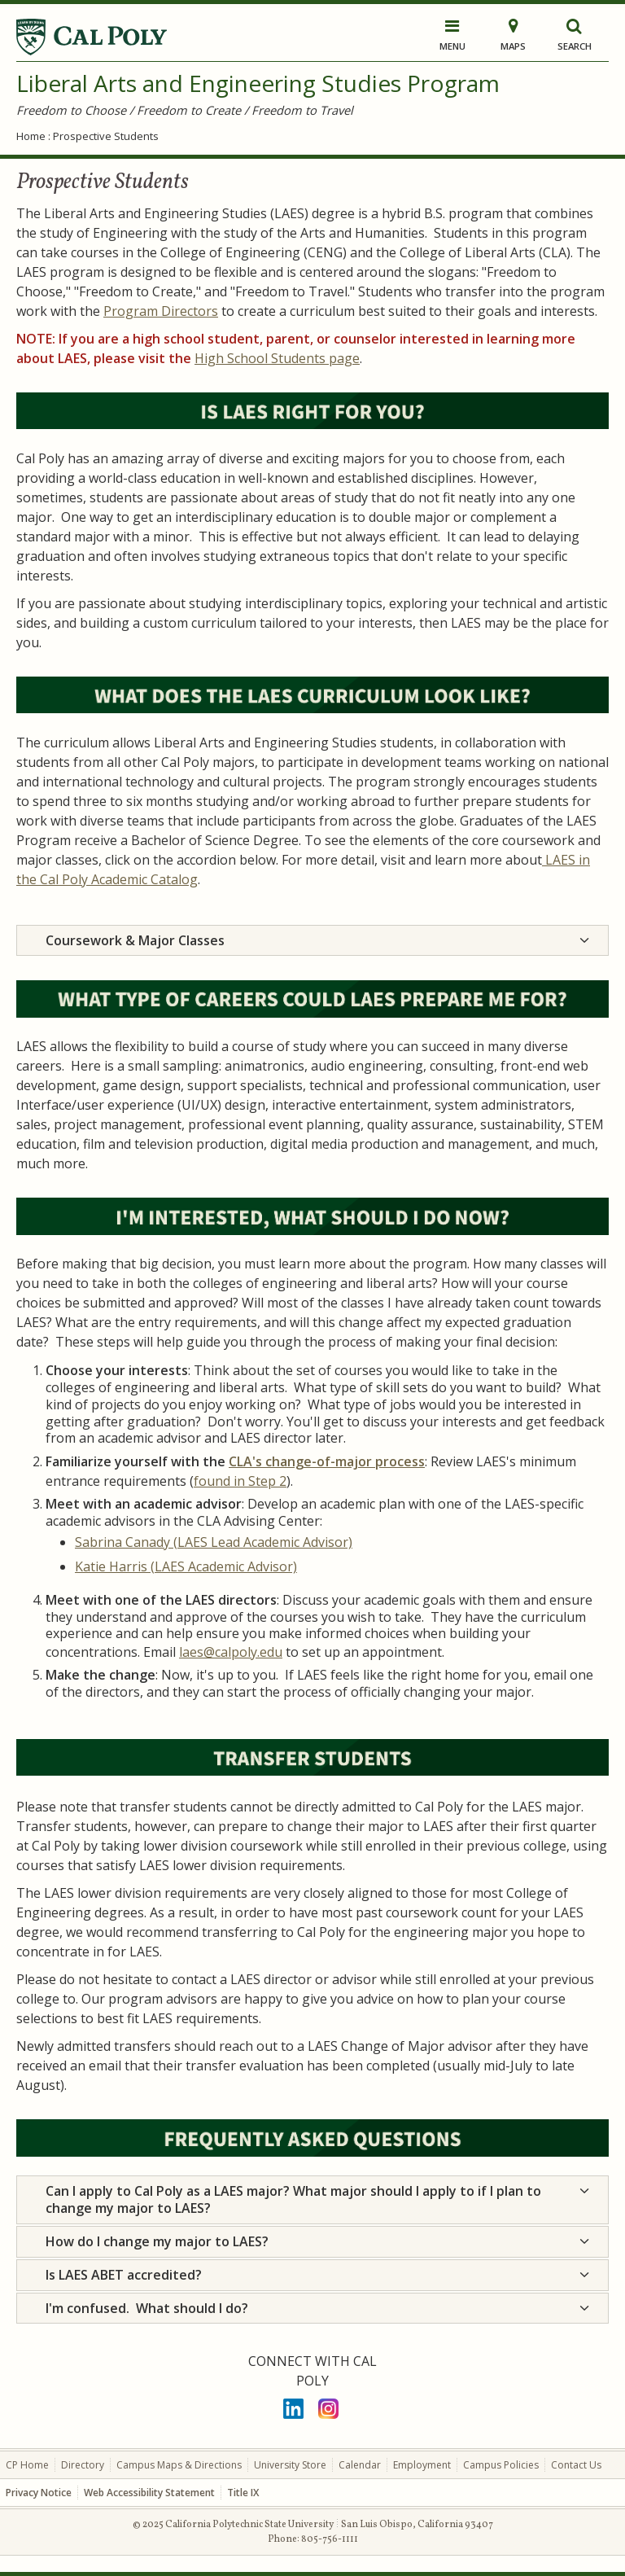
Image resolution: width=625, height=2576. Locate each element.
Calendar (360, 2465)
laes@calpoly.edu (230, 1652)
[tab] (312, 941)
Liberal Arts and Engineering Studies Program (258, 83)
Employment (422, 2465)
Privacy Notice (39, 2492)
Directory (82, 2465)
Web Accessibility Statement (149, 2492)
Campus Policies (501, 2465)
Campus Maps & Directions (179, 2465)
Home (31, 136)
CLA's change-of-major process (327, 1461)
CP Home (27, 2465)
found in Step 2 (240, 1481)
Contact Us (576, 2465)
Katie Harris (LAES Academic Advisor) (186, 1566)
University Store (290, 2465)
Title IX (243, 2492)
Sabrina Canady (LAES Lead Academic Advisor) (213, 1542)
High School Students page (277, 358)
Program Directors (160, 311)
